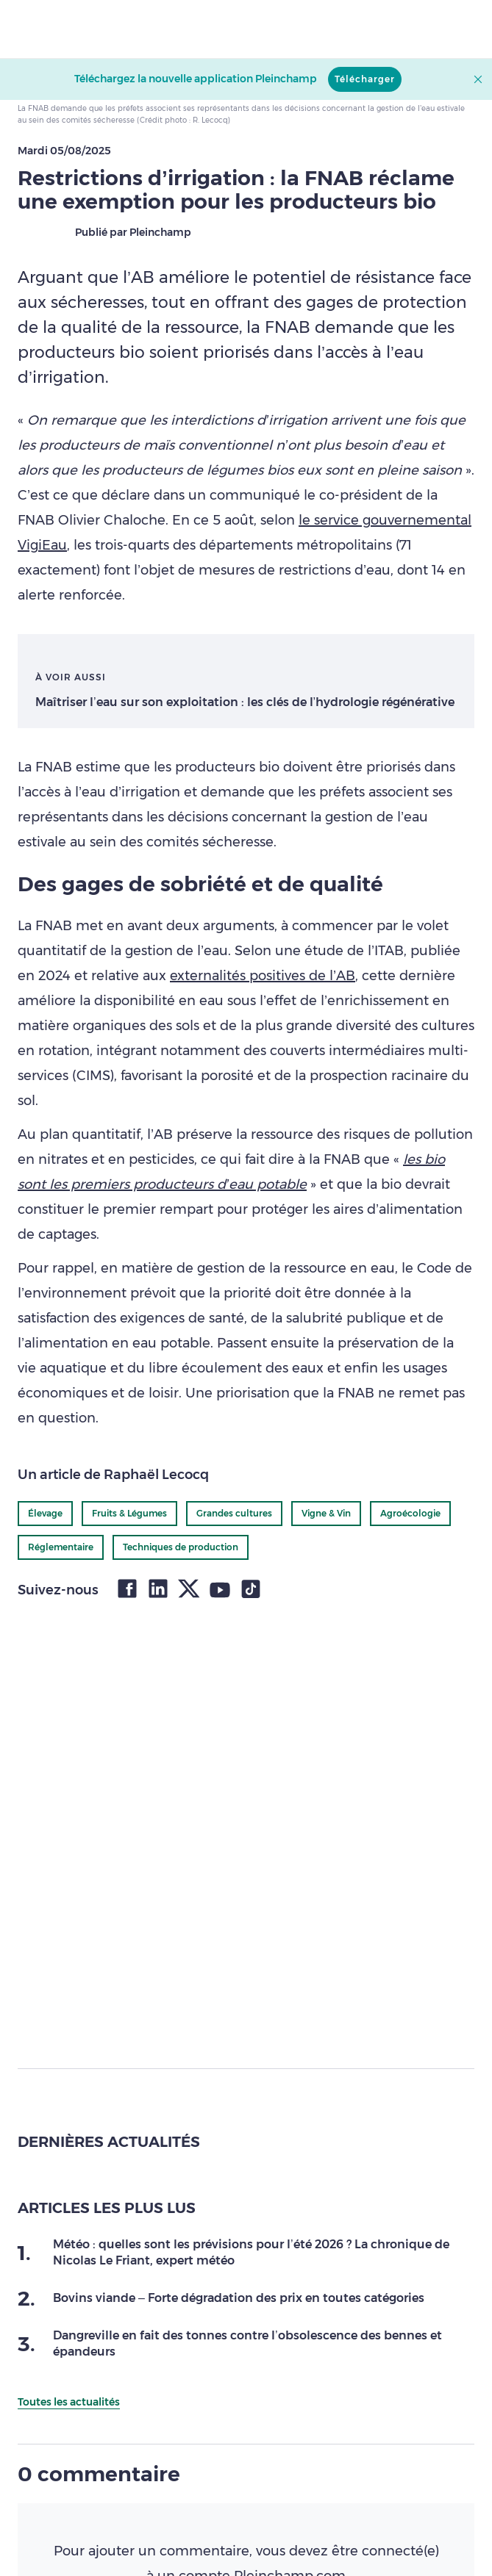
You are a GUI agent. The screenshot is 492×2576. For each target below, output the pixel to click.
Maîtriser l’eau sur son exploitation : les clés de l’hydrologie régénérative (244, 702)
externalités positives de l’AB (262, 976)
